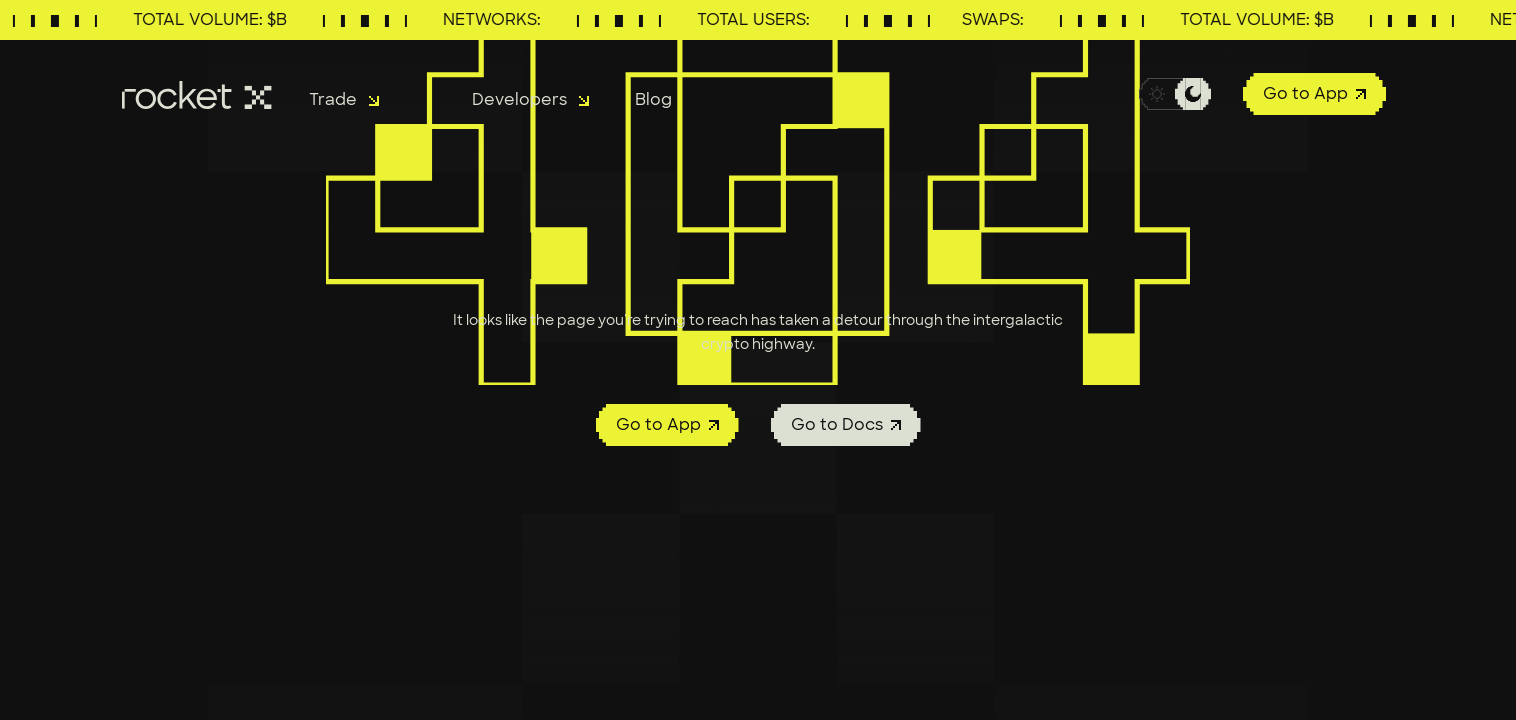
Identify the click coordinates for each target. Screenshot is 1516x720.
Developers (530, 99)
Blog (653, 99)
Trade (344, 99)
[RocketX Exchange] (199, 94)
